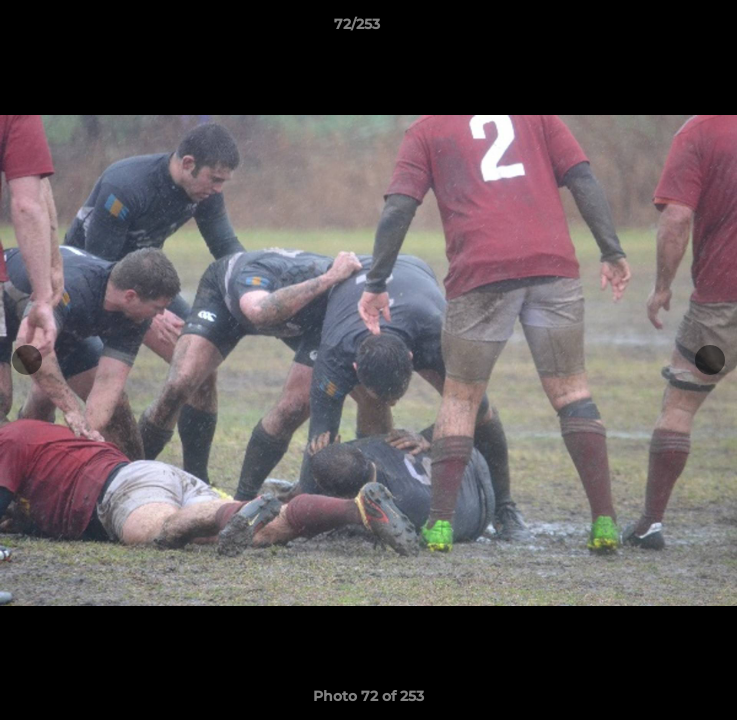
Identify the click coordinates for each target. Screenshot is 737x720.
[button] (665, 29)
